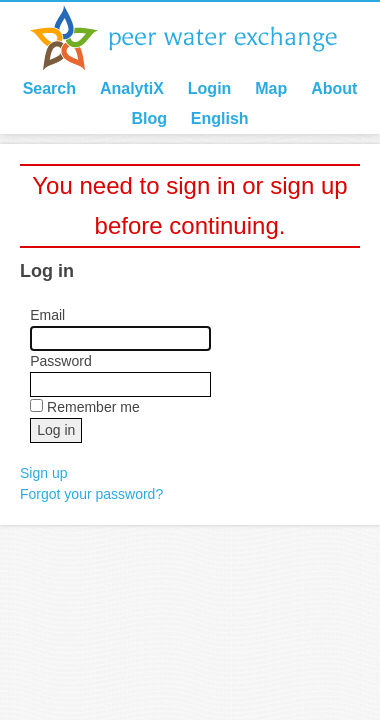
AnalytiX (132, 88)
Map (271, 88)
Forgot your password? (91, 494)
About (334, 88)
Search (49, 88)
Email (47, 315)
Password (60, 361)
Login (210, 88)
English (220, 118)
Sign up (43, 473)
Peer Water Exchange (200, 38)
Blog (149, 118)
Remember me (93, 407)
